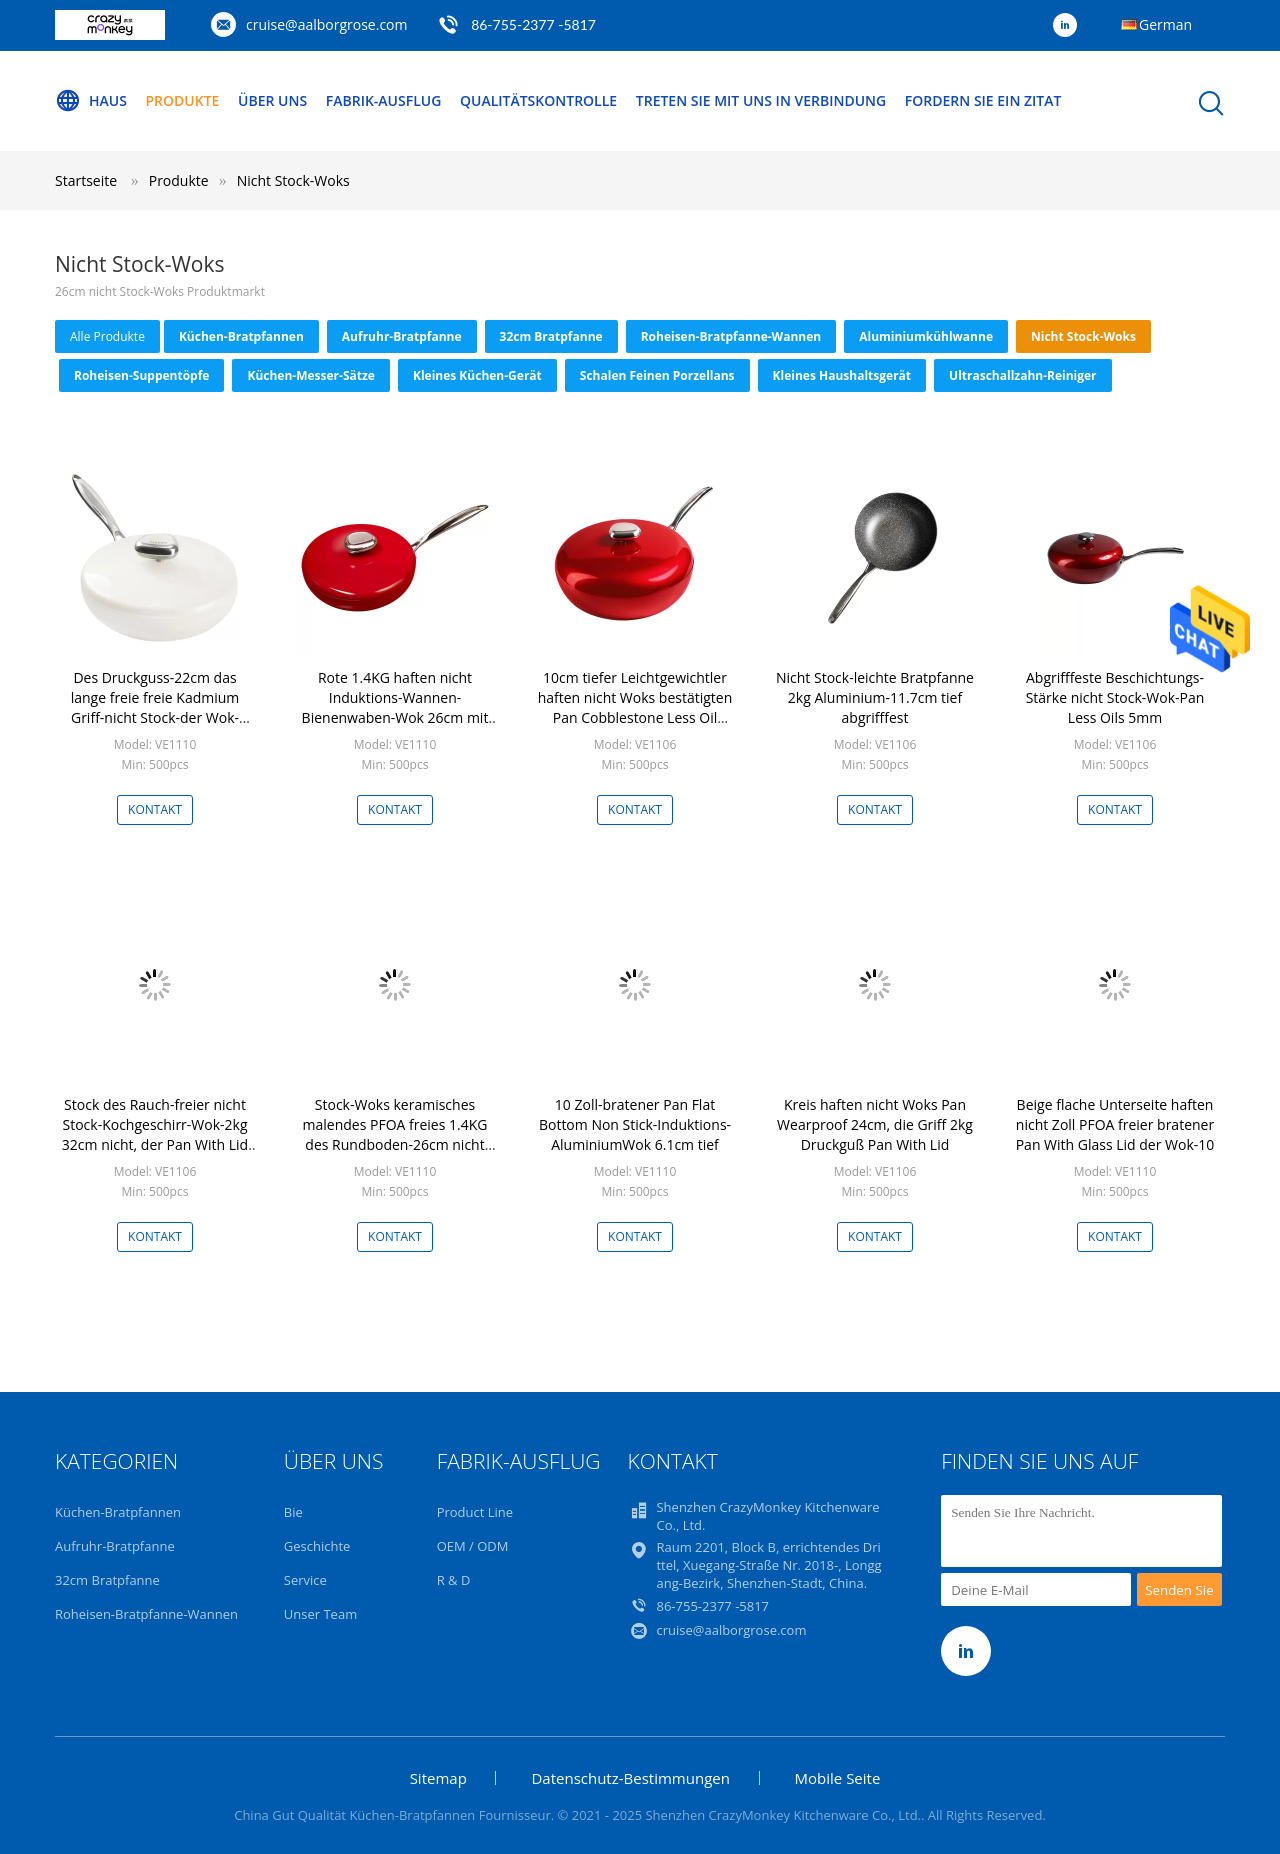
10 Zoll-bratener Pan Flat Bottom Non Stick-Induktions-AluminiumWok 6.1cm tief (635, 1124)
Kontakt (155, 809)
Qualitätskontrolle (538, 100)
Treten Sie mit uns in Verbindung (761, 100)
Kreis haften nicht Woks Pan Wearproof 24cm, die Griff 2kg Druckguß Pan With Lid (875, 1124)
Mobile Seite (838, 1778)
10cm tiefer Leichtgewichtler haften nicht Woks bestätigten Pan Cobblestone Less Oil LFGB (635, 707)
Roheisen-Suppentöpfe (141, 375)
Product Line (475, 1512)
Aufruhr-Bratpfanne (402, 336)
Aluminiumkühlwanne (926, 336)
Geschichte (317, 1546)
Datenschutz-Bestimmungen (630, 1778)
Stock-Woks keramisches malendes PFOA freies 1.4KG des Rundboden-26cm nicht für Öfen (395, 1134)
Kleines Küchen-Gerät (477, 375)
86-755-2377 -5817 (533, 24)
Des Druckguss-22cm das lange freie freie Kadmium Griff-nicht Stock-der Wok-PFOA (155, 707)
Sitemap (438, 1778)
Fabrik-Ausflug (384, 100)
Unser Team (320, 1614)
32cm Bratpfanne (551, 336)
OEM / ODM (473, 1546)
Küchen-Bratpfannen (241, 336)
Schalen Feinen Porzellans (657, 375)
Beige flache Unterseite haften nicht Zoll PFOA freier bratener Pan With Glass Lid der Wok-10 (1115, 1124)
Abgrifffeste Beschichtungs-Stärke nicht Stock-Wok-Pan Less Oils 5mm (1115, 697)
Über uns (272, 100)
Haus (91, 101)
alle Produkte (107, 336)
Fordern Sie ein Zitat (983, 100)
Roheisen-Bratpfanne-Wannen (731, 336)
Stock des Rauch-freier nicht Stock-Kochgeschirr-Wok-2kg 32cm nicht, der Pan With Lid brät (155, 1134)
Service (305, 1580)
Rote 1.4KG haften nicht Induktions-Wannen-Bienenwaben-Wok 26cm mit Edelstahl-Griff (395, 707)
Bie (293, 1512)
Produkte (183, 100)
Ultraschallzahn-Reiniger (1023, 375)
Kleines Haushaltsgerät (842, 375)
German (1165, 24)
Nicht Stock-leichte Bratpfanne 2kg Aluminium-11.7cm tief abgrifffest (875, 697)
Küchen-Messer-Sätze (311, 375)
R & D (454, 1580)
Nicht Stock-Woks (293, 180)
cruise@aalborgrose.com (326, 24)
